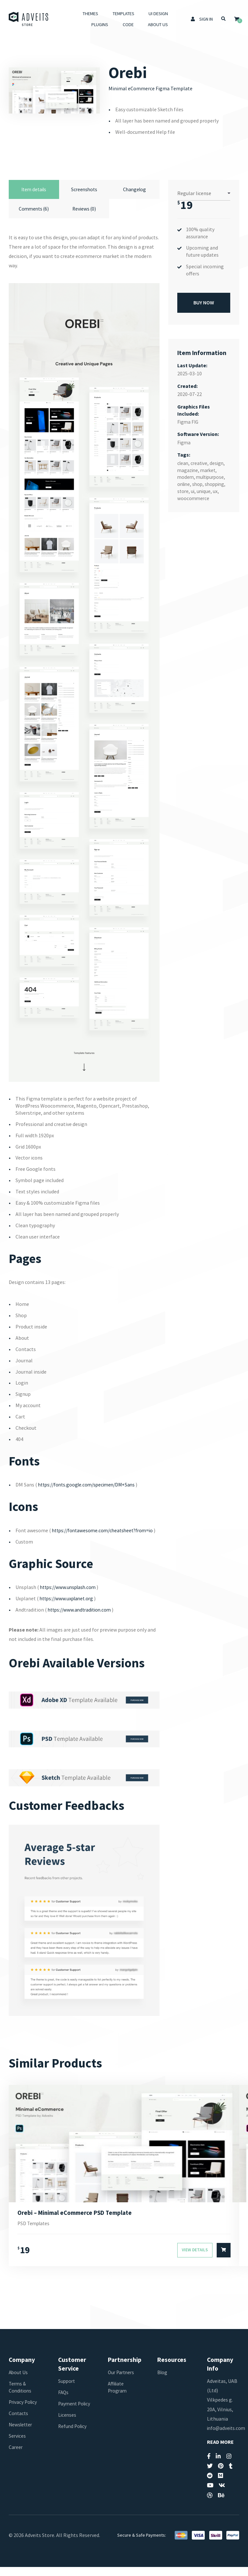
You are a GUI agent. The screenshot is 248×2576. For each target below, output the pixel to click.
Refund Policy (73, 2442)
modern (186, 476)
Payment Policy (68, 2416)
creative (200, 462)
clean (183, 462)
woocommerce (193, 497)
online (184, 483)
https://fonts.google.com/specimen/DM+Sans (89, 1486)
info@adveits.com (227, 2437)
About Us (157, 24)
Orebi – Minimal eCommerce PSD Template (77, 2221)
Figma (184, 441)
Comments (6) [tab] (34, 210)
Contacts (19, 2422)
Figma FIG (188, 421)
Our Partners (122, 2381)
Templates (123, 13)
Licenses (67, 2431)
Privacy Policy (24, 2411)
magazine (188, 469)
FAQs (63, 2401)
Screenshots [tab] (84, 190)
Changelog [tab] (134, 190)
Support (67, 2390)
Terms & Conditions (21, 2396)
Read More (220, 2451)
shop (199, 483)
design (219, 462)
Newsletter (21, 2434)
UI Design (157, 13)
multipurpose (212, 476)
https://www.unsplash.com (69, 1596)
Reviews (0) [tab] (84, 210)
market (210, 469)
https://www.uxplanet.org (68, 1607)
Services (17, 2445)
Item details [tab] (33, 190)
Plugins (99, 24)
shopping (217, 483)
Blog (162, 2381)
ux (216, 490)
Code (127, 24)
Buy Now (203, 301)
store (183, 490)
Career (16, 2456)
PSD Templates (34, 2232)
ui (193, 490)
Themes (90, 13)
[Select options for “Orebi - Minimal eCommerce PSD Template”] (224, 2259)
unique (205, 490)
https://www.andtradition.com (81, 1618)
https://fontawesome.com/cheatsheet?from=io (105, 1532)
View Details (195, 2259)
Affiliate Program (118, 2396)
